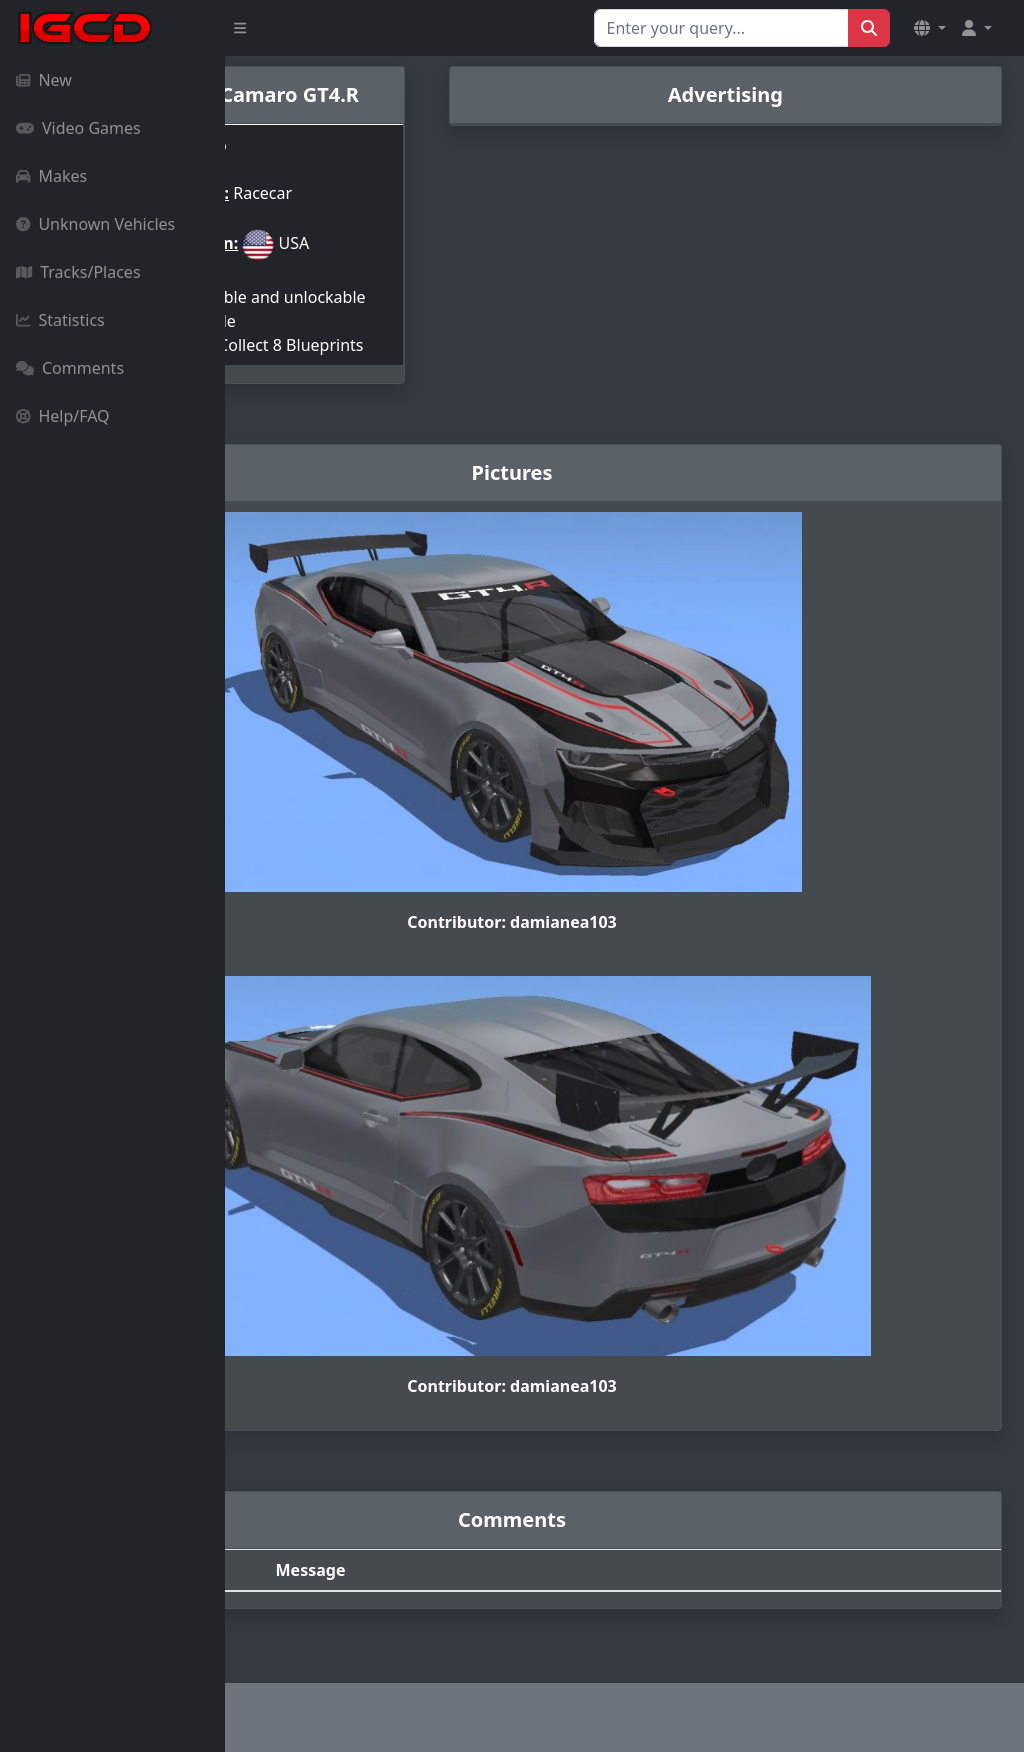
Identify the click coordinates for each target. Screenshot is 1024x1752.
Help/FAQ (63, 416)
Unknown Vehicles (95, 224)
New (44, 80)
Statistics (60, 320)
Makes (51, 176)
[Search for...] (721, 28)
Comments (70, 368)
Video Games (78, 128)
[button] (930, 28)
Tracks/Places (78, 272)
